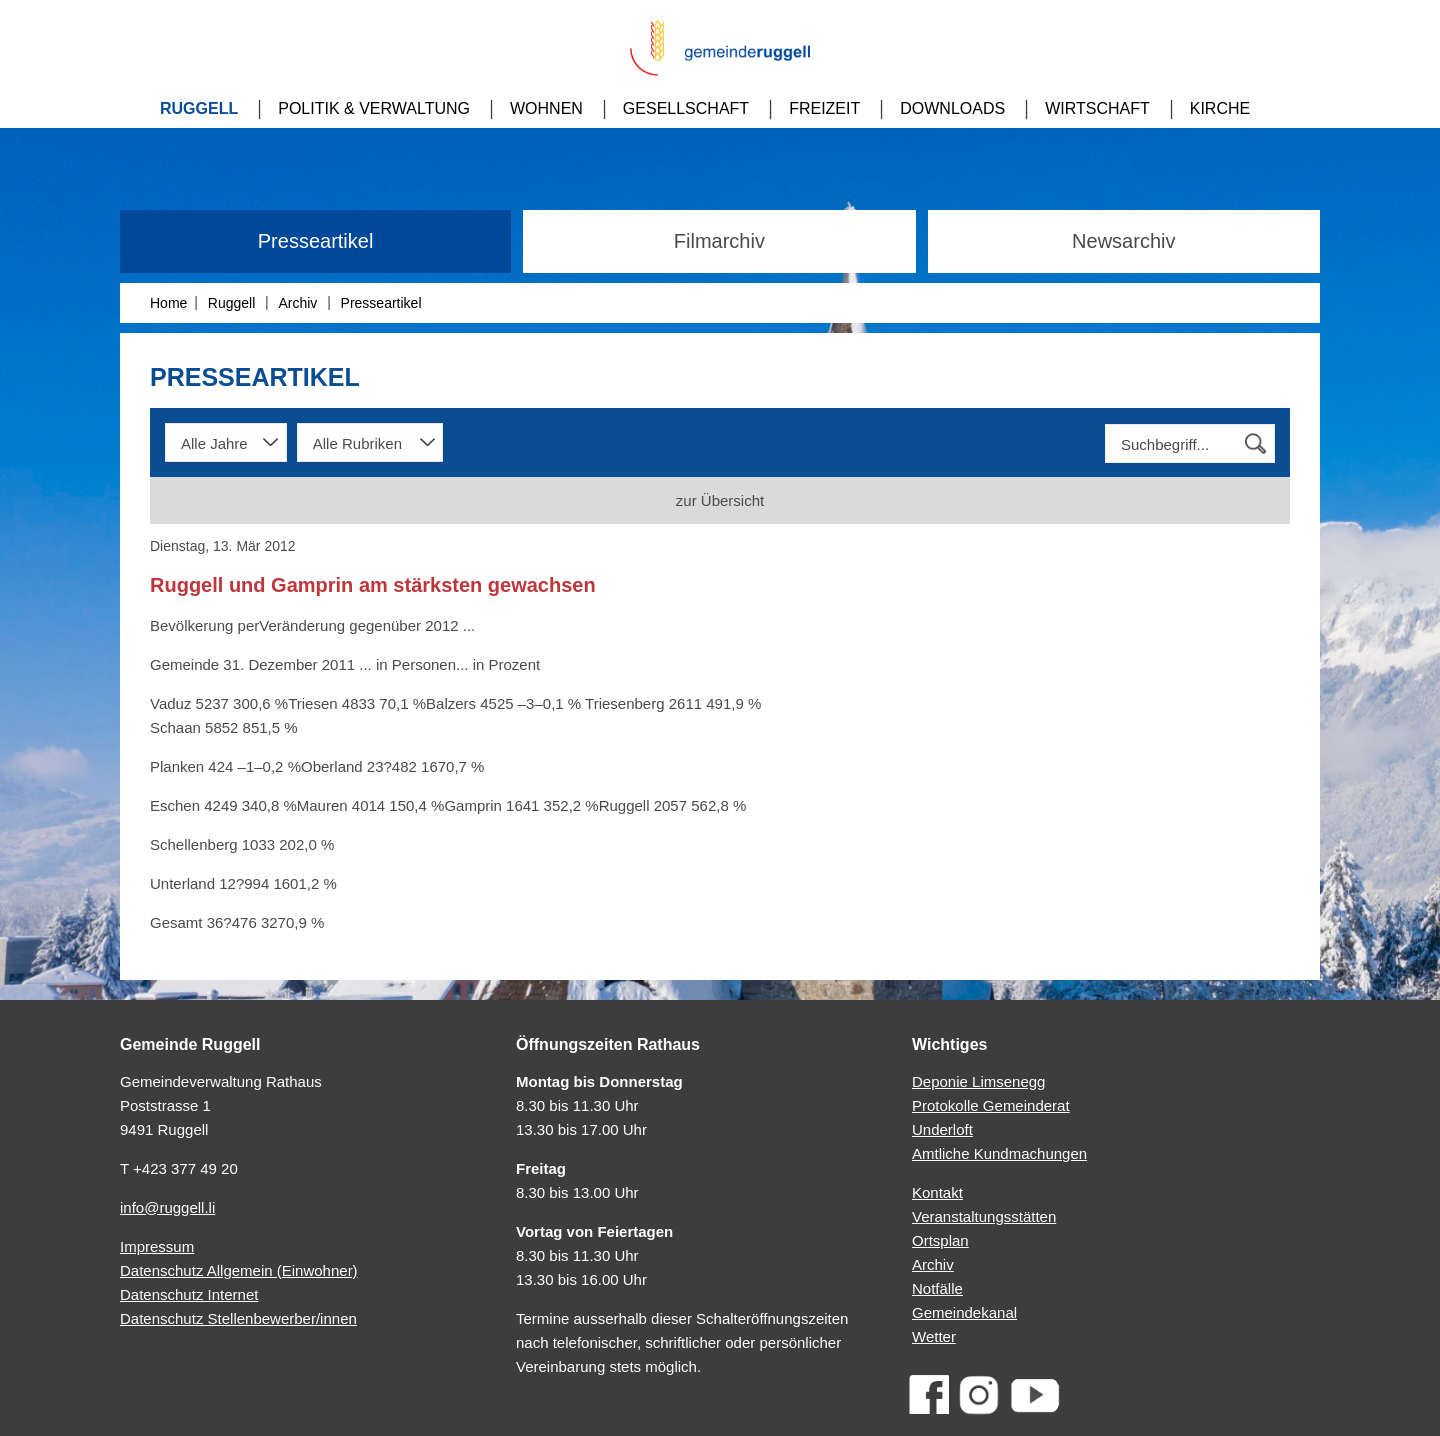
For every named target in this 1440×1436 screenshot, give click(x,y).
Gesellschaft (686, 108)
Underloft (942, 1129)
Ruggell (199, 108)
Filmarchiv (719, 241)
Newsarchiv (1123, 241)
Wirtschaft (1097, 108)
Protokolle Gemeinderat (991, 1105)
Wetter (934, 1336)
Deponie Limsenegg (978, 1081)
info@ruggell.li (167, 1207)
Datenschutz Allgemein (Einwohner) (239, 1270)
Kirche (1220, 108)
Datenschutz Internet (189, 1294)
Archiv (297, 303)
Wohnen (546, 108)
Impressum (157, 1246)
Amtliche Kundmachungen (999, 1153)
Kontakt (937, 1192)
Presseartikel (316, 241)
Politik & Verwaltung (374, 108)
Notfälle (937, 1288)
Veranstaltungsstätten (984, 1216)
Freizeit (824, 108)
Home (168, 303)
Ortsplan (940, 1240)
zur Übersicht (720, 500)
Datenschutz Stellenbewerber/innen (238, 1318)
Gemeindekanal (964, 1312)
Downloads (952, 108)
